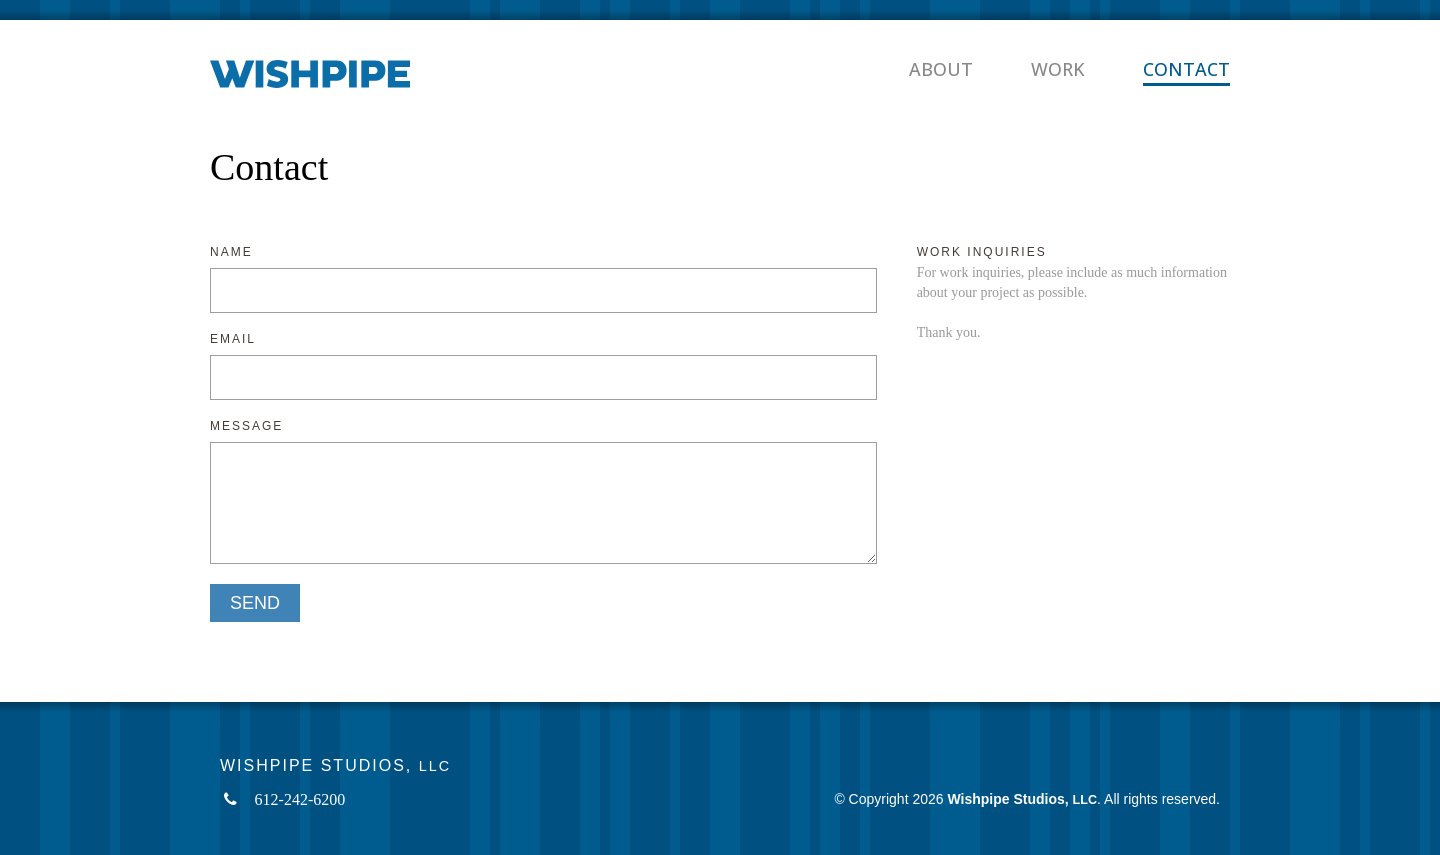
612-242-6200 (300, 799)
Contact (1186, 69)
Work (1058, 69)
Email (233, 339)
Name (231, 252)
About (941, 69)
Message (246, 426)
